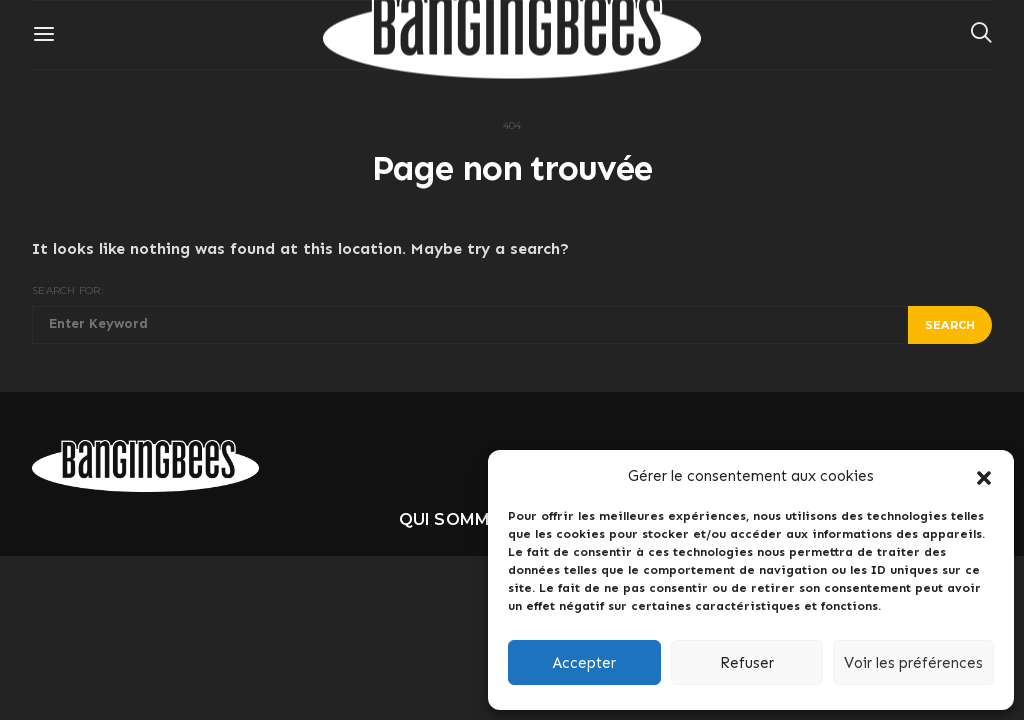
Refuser (747, 663)
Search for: (67, 290)
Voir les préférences (913, 663)
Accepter (584, 663)
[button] (984, 476)
